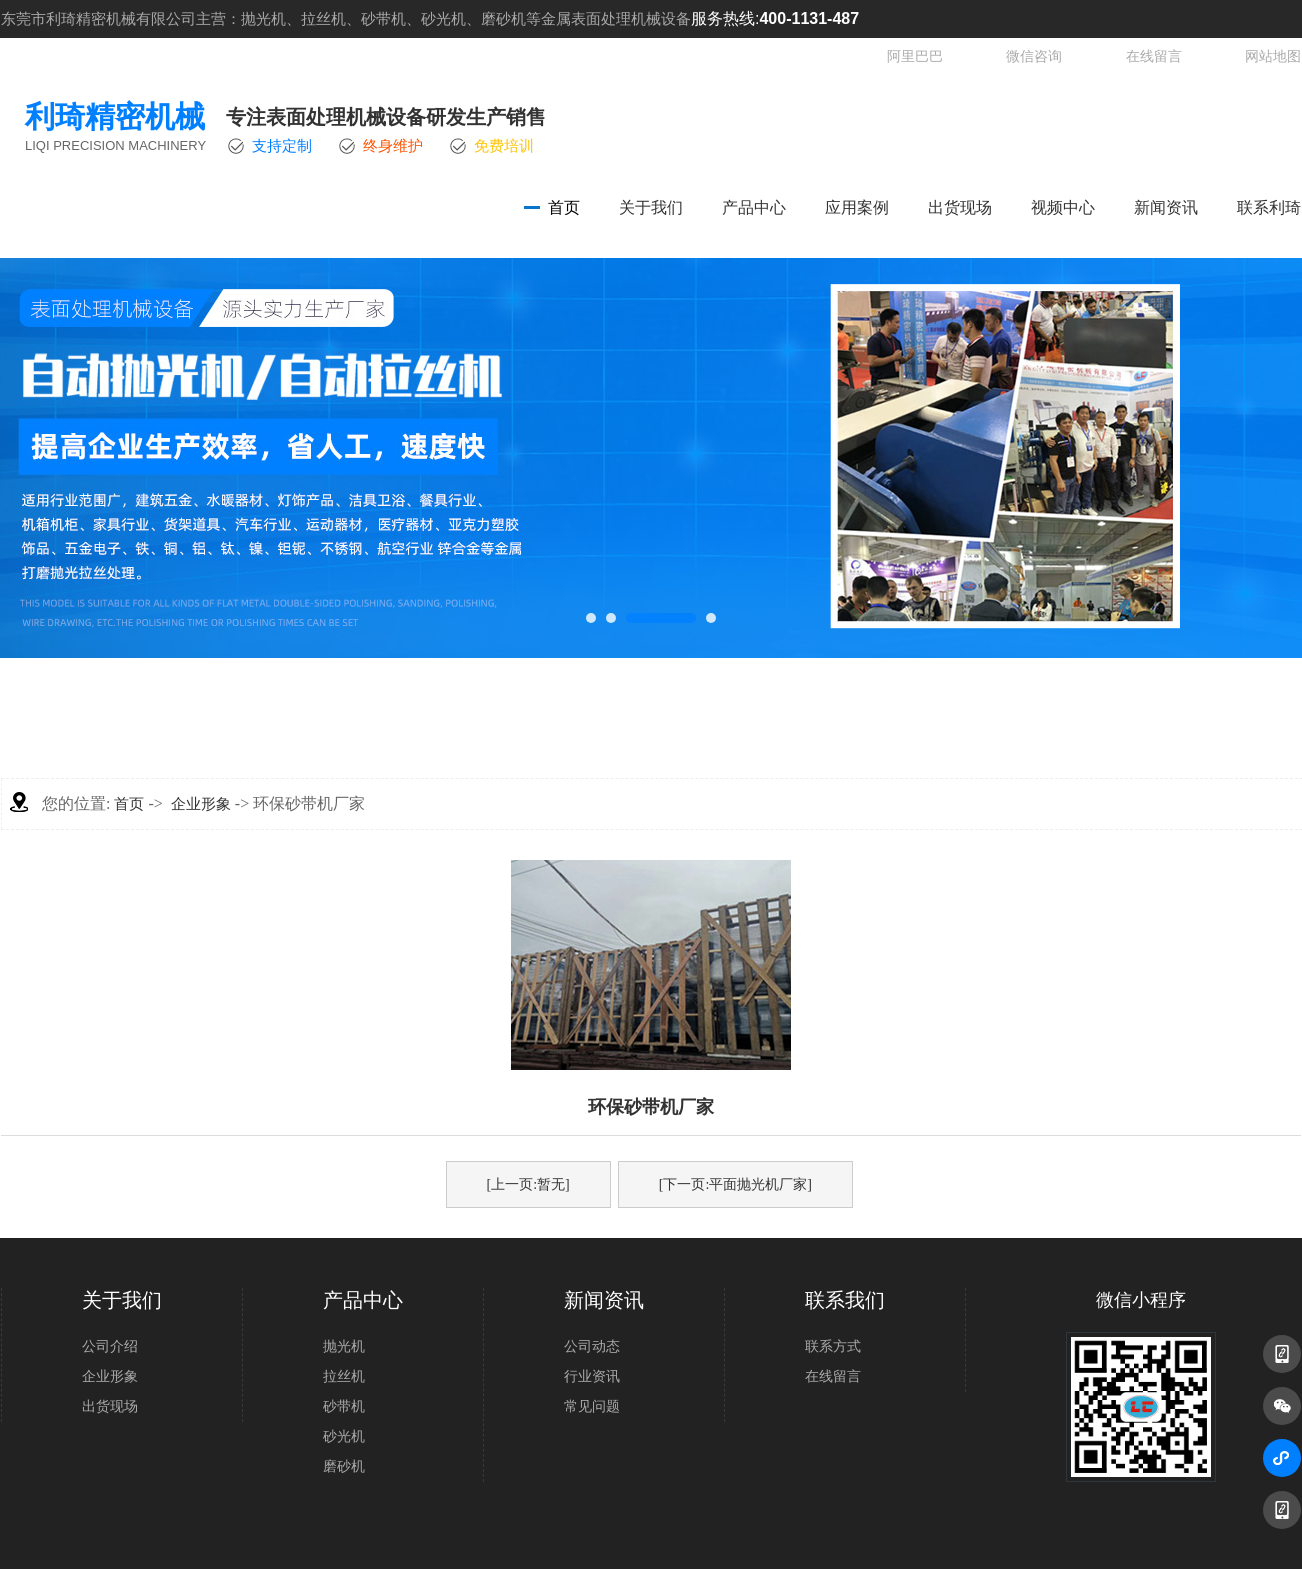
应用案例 (857, 207)
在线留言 (1154, 56)
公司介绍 (110, 1346)
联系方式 (833, 1346)
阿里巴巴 (915, 56)
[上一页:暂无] (528, 1184)
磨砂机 (344, 1466)
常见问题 (592, 1406)
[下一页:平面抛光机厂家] (735, 1184)
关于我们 (651, 207)
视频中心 (1063, 207)
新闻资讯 (1166, 207)
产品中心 (754, 207)
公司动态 (592, 1346)
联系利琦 (1269, 207)
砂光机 (344, 1436)
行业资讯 (592, 1376)
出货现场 (960, 207)
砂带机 (344, 1406)
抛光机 (344, 1346)
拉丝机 (344, 1376)
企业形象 (201, 804)
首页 (564, 207)
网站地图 (1273, 56)
